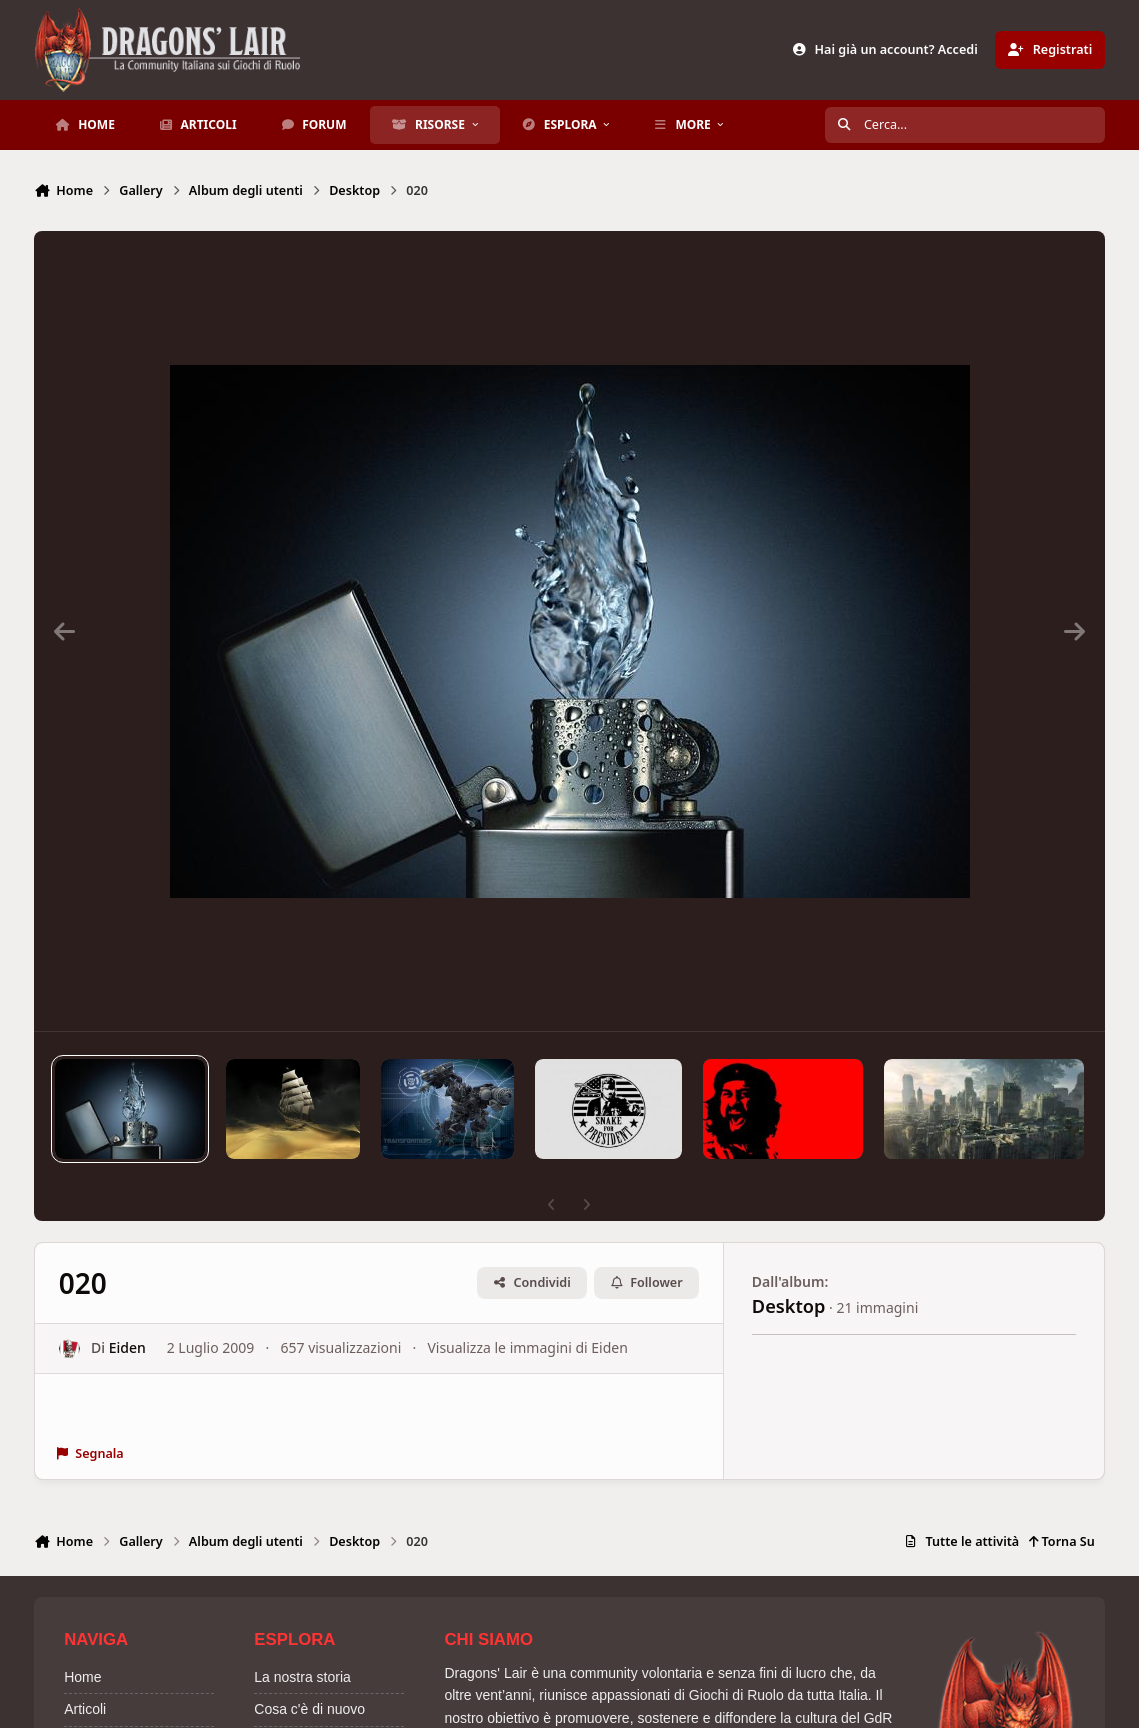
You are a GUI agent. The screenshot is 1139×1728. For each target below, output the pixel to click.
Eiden (127, 1348)
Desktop (789, 1306)
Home (82, 1677)
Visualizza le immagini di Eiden (528, 1348)
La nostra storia (302, 1677)
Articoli (85, 1709)
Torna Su (1061, 1541)
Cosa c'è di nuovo (309, 1709)
